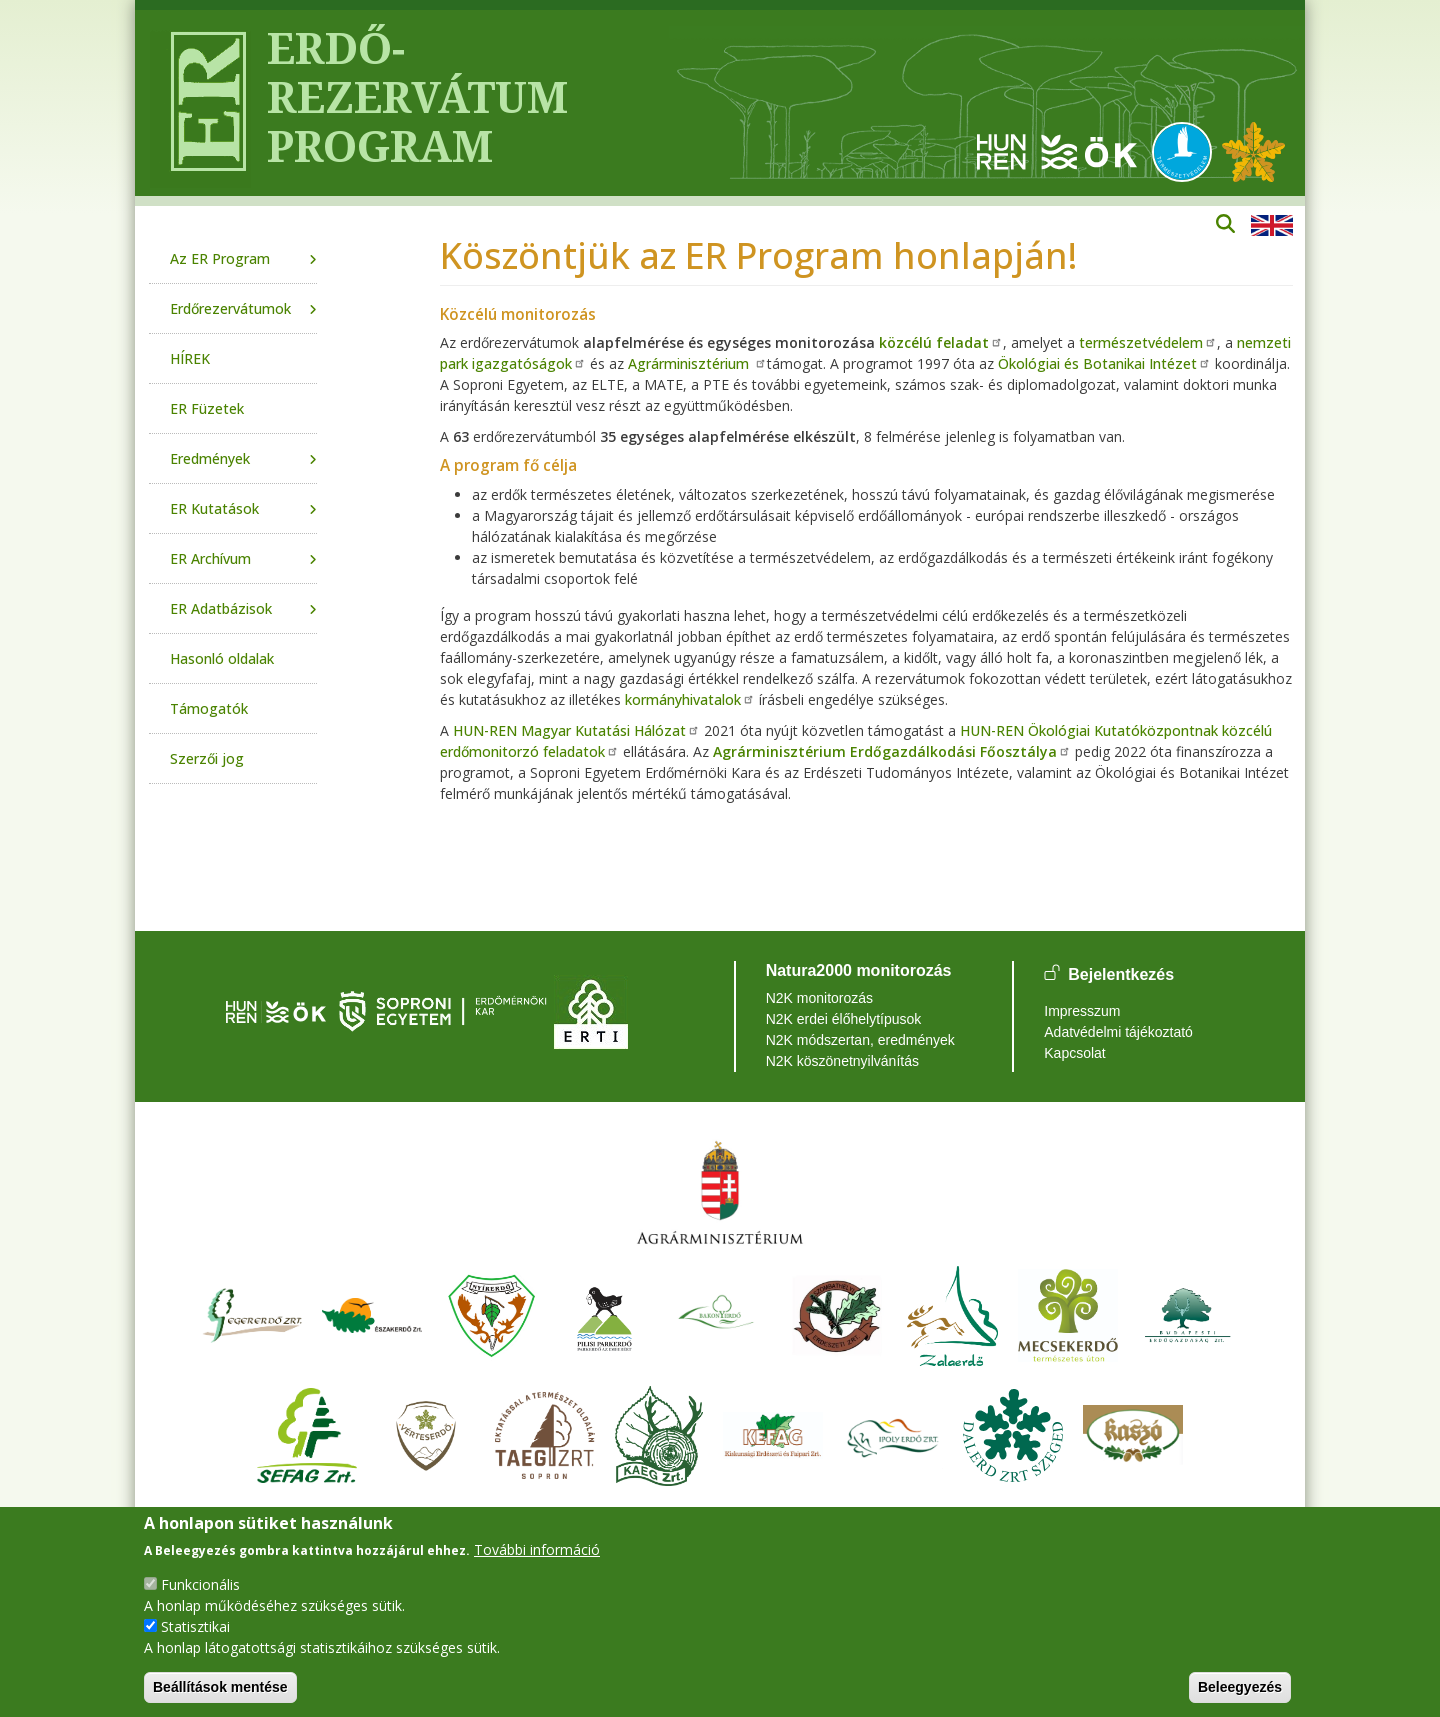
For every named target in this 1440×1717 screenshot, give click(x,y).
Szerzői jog (207, 758)
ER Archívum (210, 558)
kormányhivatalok (690, 699)
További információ (537, 1549)
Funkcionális (200, 1584)
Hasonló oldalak (222, 658)
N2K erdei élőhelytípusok (844, 1019)
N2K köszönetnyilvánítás (842, 1061)
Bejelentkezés (1121, 974)
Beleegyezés (1240, 1687)
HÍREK (190, 358)
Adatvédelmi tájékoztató (1118, 1032)
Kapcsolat (1074, 1053)
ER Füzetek (207, 408)
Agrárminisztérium (697, 363)
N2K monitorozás (819, 998)
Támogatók (209, 708)
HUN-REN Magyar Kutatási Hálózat (576, 730)
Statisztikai (195, 1626)
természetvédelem (1148, 342)
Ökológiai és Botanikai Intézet (1104, 363)
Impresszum (1082, 1011)
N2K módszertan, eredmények (860, 1040)
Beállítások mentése (220, 1687)
